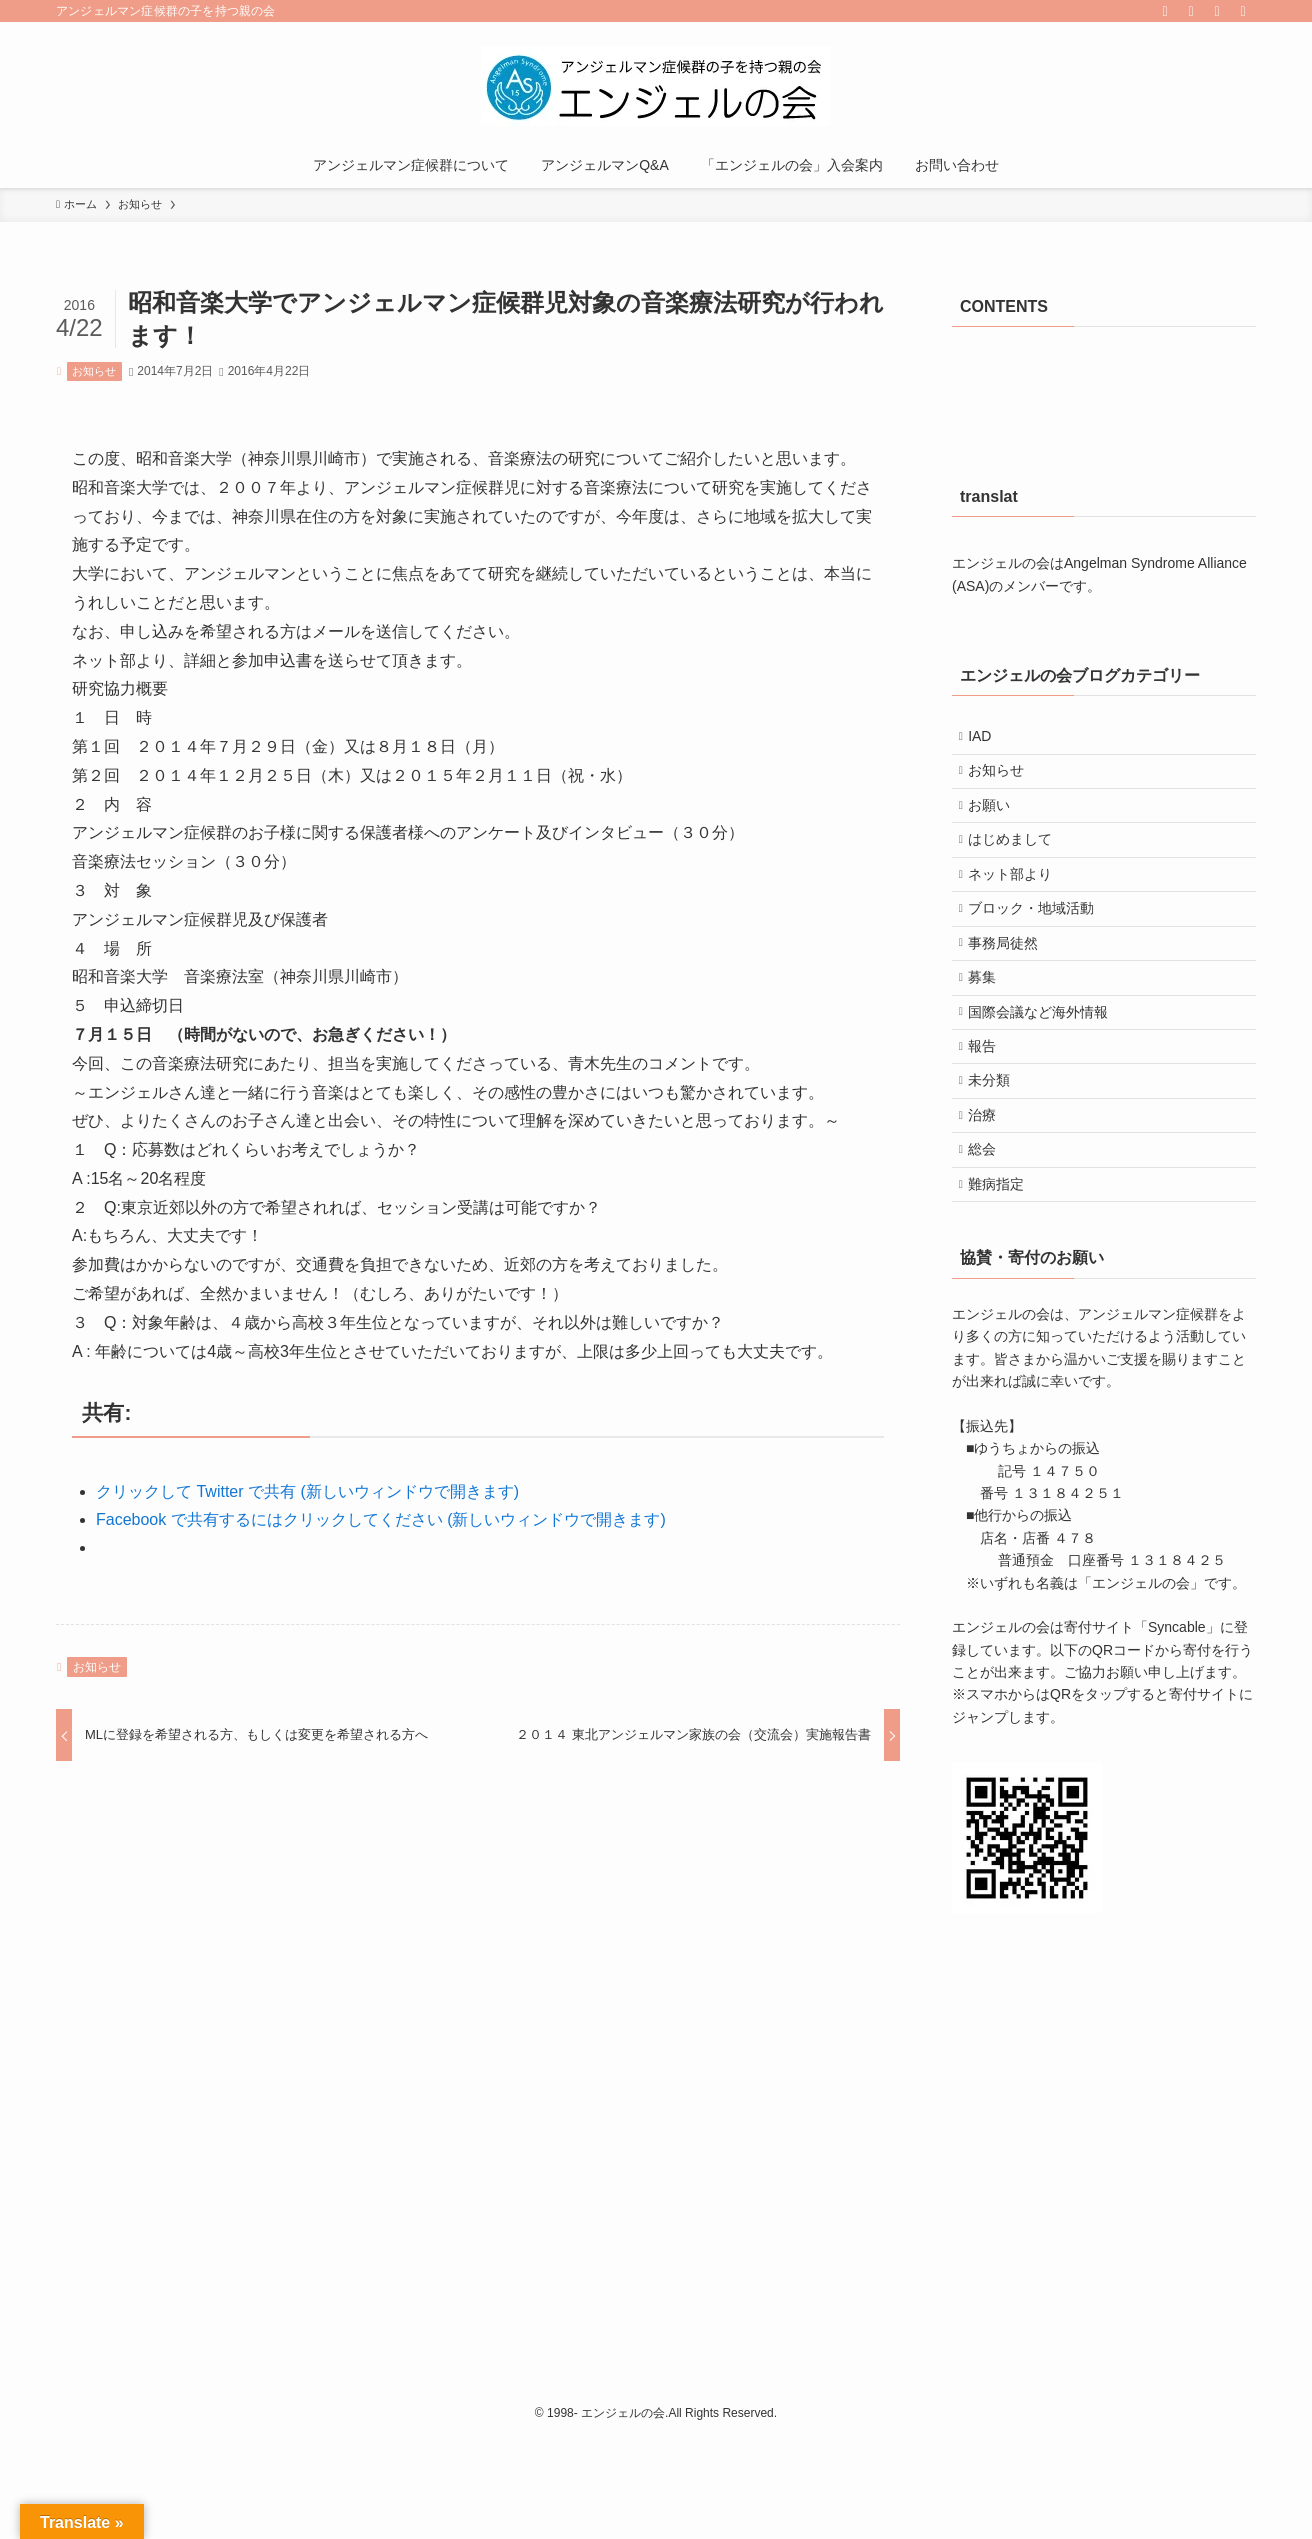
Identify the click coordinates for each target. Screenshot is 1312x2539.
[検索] (1243, 11)
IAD (988, 740)
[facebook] (1165, 11)
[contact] (1217, 11)
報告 (991, 1114)
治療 (991, 1197)
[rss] (1191, 11)
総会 (991, 1239)
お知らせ (94, 371)
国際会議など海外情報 (1047, 1072)
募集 (991, 1031)
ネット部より (1019, 906)
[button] (1027, 1938)
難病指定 (1005, 1280)
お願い (998, 823)
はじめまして (1019, 864)
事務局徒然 (1012, 989)
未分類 (998, 1156)
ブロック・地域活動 (1040, 948)
